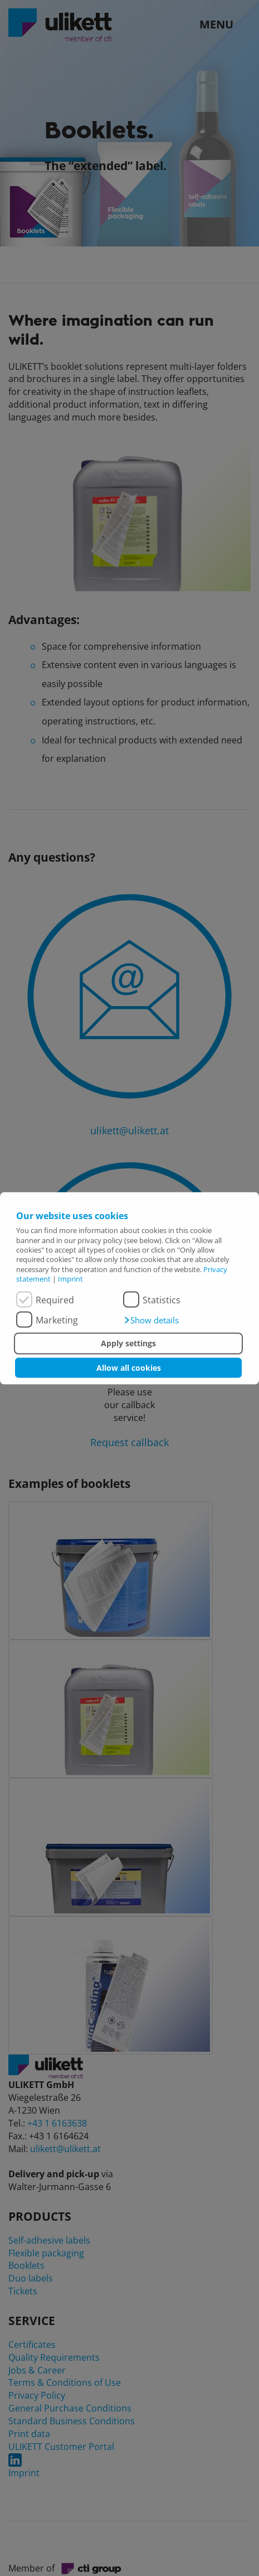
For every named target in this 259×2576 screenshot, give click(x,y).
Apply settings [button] (128, 1343)
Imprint (70, 1278)
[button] (151, 1320)
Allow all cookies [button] (128, 1367)
